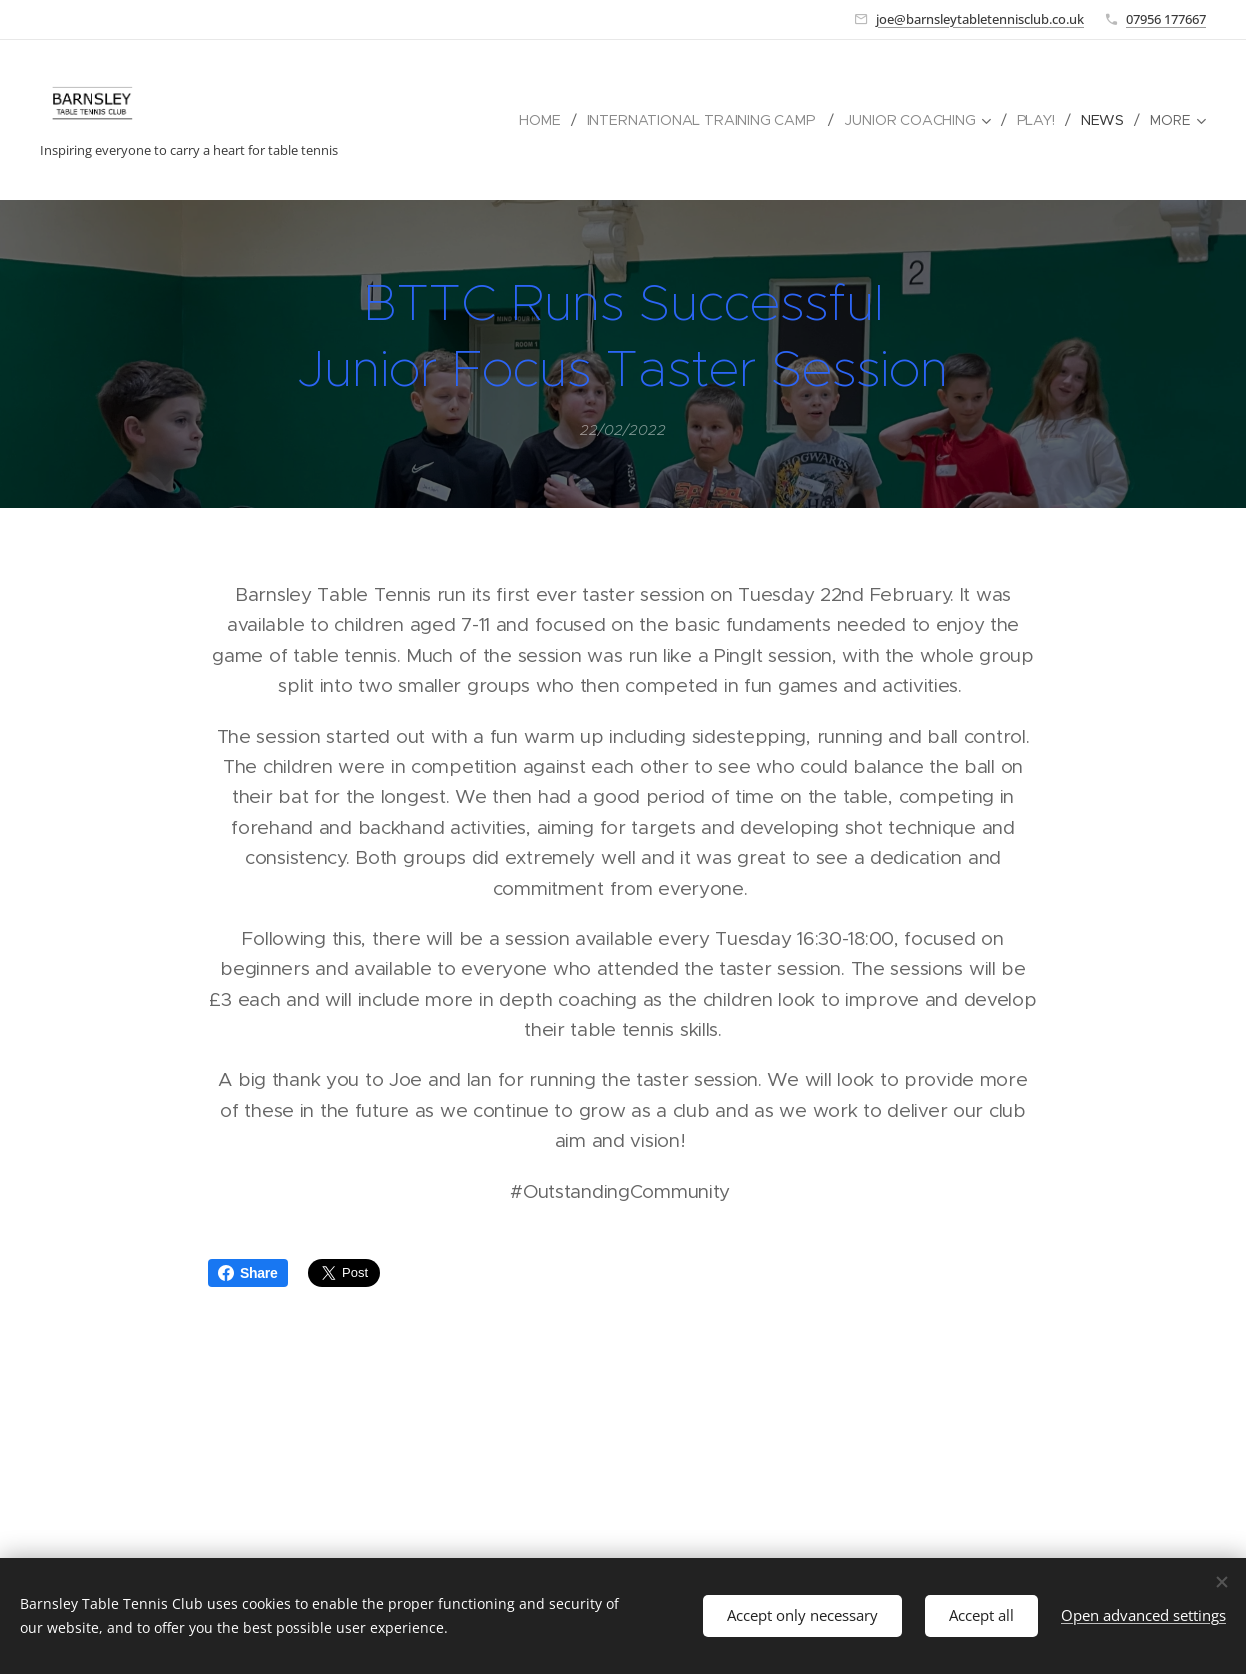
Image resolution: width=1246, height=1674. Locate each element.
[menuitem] (541, 120)
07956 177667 (1166, 19)
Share (248, 1273)
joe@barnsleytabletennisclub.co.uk (980, 19)
